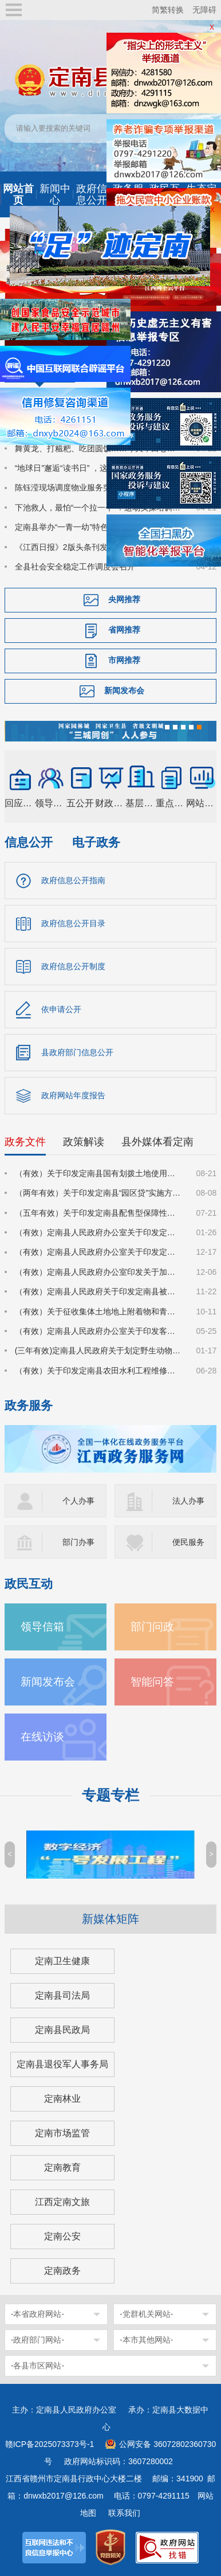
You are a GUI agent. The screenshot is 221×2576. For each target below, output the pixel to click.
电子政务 (96, 842)
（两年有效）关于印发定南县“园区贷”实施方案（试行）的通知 (99, 1192)
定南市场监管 (62, 2133)
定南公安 (62, 2236)
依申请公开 (61, 1009)
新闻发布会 (124, 690)
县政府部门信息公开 (77, 1052)
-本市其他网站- (146, 2339)
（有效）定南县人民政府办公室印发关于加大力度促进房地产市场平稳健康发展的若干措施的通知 (99, 1272)
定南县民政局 (62, 2030)
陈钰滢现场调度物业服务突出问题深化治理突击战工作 (99, 487)
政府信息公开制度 (73, 966)
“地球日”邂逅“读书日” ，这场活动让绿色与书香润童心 (99, 468)
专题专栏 (110, 1795)
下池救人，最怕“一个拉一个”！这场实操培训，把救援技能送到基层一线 (99, 507)
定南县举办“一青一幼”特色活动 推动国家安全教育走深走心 (99, 527)
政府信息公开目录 (73, 923)
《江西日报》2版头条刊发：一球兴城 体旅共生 (98, 547)
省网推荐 (124, 629)
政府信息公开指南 (73, 880)
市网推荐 (124, 660)
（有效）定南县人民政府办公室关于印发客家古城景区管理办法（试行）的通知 (99, 1331)
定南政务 (62, 2271)
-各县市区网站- (37, 2365)
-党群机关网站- (146, 2314)
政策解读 (83, 1142)
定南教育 (62, 2167)
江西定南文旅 (62, 2202)
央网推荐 (124, 599)
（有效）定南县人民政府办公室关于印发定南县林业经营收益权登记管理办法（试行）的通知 (99, 1232)
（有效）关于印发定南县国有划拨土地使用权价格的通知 (99, 1173)
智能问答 (152, 1682)
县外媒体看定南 (157, 1142)
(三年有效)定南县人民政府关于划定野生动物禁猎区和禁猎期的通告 (99, 1350)
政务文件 (25, 1142)
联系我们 (124, 2513)
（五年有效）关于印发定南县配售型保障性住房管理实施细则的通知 (99, 1212)
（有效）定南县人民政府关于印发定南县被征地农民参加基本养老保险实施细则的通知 (99, 1291)
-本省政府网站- (37, 2314)
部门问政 (152, 1627)
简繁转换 (168, 9)
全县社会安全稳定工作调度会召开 (75, 566)
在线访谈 (42, 1737)
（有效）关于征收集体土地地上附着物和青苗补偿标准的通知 (99, 1311)
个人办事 (78, 1500)
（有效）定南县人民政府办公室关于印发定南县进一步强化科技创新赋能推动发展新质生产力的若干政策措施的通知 (99, 1251)
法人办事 (188, 1500)
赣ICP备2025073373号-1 (49, 2444)
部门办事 (78, 1542)
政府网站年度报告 (73, 1095)
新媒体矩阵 (110, 1919)
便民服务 (188, 1542)
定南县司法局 (62, 1995)
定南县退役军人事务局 (62, 2064)
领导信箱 (42, 1627)
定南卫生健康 (62, 1961)
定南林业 (62, 2098)
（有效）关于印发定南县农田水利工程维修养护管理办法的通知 (99, 1370)
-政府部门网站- (37, 2339)
